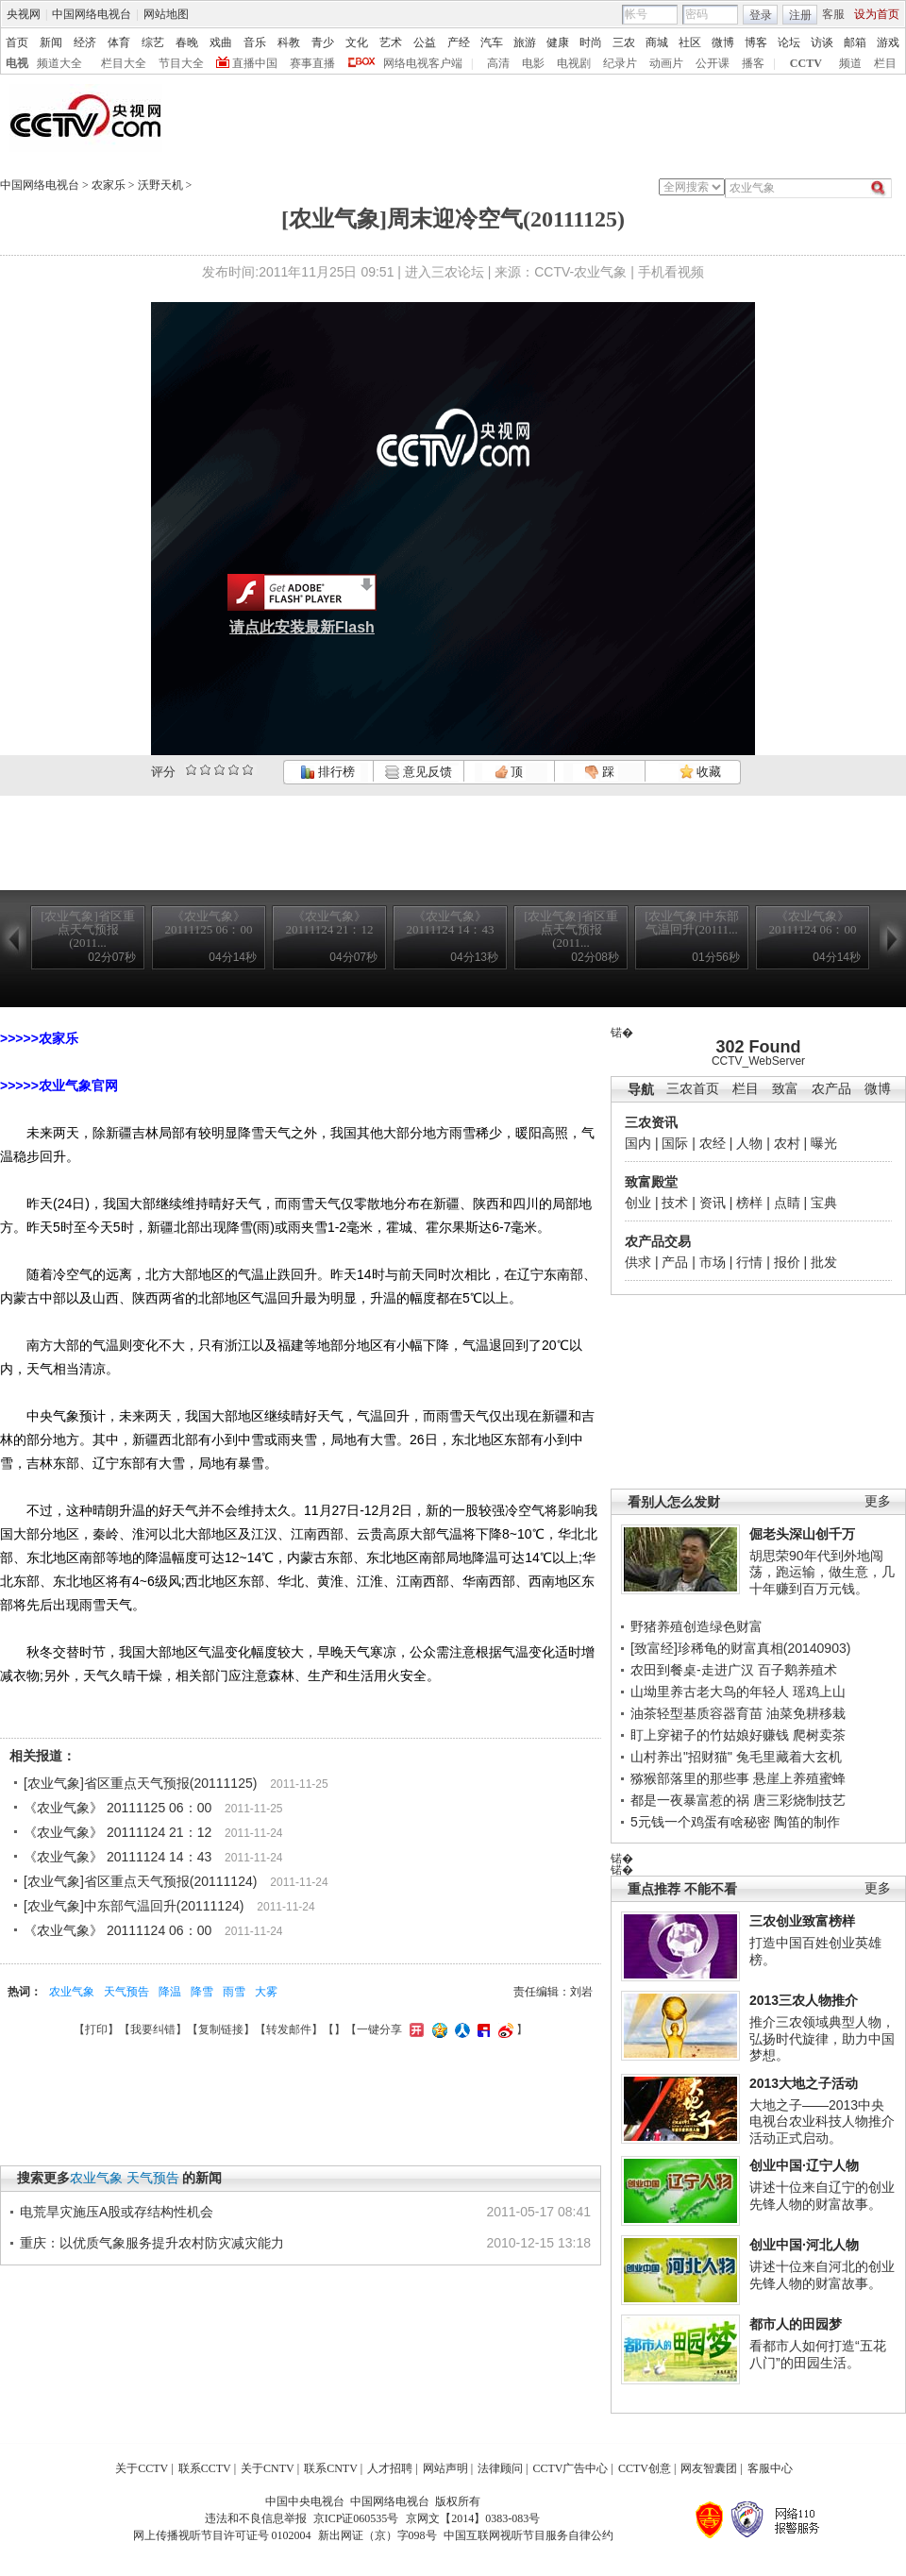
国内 (638, 1143)
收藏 (700, 772)
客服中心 (770, 2468)
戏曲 (221, 42)
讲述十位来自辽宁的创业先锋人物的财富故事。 (822, 2196)
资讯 (712, 1202)
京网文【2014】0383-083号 (473, 2518)
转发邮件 (288, 2029)
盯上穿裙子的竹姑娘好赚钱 (709, 1735)
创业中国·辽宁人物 (804, 2165)
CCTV (806, 63)
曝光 (824, 1143)
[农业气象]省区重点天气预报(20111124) (140, 1881)
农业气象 (71, 1991)
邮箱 (855, 42)
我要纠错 (153, 2029)
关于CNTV (267, 2468)
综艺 (153, 42)
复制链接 (220, 2029)
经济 (85, 42)
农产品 (831, 1089)
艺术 (390, 42)
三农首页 (692, 1089)
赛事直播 (312, 63)
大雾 (266, 1991)
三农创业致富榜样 (802, 1920)
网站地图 (166, 14)
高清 (498, 63)
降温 (170, 1991)
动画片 (666, 63)
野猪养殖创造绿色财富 (696, 1626)
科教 (288, 42)
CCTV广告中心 (570, 2468)
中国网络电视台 (91, 14)
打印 (96, 2029)
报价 (787, 1262)
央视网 (24, 14)
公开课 (713, 63)
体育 (119, 42)
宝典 (824, 1202)
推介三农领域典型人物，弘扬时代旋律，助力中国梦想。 (822, 2038)
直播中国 (254, 63)
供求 (638, 1262)
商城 (657, 42)
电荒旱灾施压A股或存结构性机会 (116, 2211)
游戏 (888, 42)
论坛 (789, 42)
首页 (17, 42)
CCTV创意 (644, 2468)
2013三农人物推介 (803, 2000)
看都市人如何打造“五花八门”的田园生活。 (817, 2354)
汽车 (491, 42)
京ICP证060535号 (356, 2518)
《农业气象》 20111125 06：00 (117, 1807)
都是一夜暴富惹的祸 (689, 1800)
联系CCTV (204, 2468)
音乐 (254, 42)
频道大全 (59, 63)
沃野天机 (160, 185)
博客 (756, 42)
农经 (712, 1143)
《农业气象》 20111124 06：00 (117, 1930)
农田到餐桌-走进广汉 (692, 1669)
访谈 (822, 42)
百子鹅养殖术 (797, 1669)
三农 (623, 42)
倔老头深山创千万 (802, 1533)
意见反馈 (418, 772)
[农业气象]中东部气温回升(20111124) (133, 1905)
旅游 (524, 42)
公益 (424, 42)
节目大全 (181, 63)
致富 (785, 1089)
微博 (723, 42)
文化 (356, 42)
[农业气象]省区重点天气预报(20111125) (140, 1783)
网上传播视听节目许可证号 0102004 (222, 2535)
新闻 (51, 42)
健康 (557, 42)
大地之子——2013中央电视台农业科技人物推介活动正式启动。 (822, 2121)
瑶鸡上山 (819, 1691)
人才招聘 (389, 2468)
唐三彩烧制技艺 (799, 1800)
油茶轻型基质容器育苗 (696, 1713)
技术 (675, 1202)
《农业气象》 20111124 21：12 (117, 1832)
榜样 (749, 1202)
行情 (749, 1262)
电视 (17, 63)
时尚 (590, 42)
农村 (787, 1143)
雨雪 (234, 1991)
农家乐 (109, 185)
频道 (850, 63)
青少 (322, 42)
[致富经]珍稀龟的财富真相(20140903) (740, 1648)
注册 (800, 15)
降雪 (202, 1991)
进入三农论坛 (444, 271)
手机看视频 (671, 271)
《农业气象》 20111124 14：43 (117, 1856)
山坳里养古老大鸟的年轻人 (709, 1691)
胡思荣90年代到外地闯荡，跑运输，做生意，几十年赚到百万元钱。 (822, 1572)
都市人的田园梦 (795, 2324)
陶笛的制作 (807, 1821)
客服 (833, 14)
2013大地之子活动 (803, 2083)
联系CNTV (331, 2468)
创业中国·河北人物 (804, 2244)
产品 (675, 1262)
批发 (824, 1262)
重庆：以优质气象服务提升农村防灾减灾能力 (152, 2242)
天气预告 (126, 1991)
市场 (712, 1262)
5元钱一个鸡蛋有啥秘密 (700, 1821)
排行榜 (327, 772)
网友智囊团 (708, 2468)
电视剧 (574, 63)
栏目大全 (123, 63)
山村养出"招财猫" (681, 1756)
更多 (877, 1501)
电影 (533, 63)
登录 (760, 15)
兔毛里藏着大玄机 (789, 1756)
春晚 (187, 42)
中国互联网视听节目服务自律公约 (528, 2535)
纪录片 (620, 63)
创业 (638, 1202)
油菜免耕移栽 (806, 1713)
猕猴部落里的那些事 (689, 1778)
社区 (690, 42)
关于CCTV (141, 2468)
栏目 (885, 63)
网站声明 (445, 2468)
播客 (753, 63)
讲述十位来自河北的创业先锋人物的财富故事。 (822, 2275)
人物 (749, 1143)
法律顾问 (500, 2468)
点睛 (787, 1202)
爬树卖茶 (819, 1735)
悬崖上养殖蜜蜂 (799, 1778)
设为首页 (876, 14)
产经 (458, 42)
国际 (675, 1143)
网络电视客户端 (422, 63)
